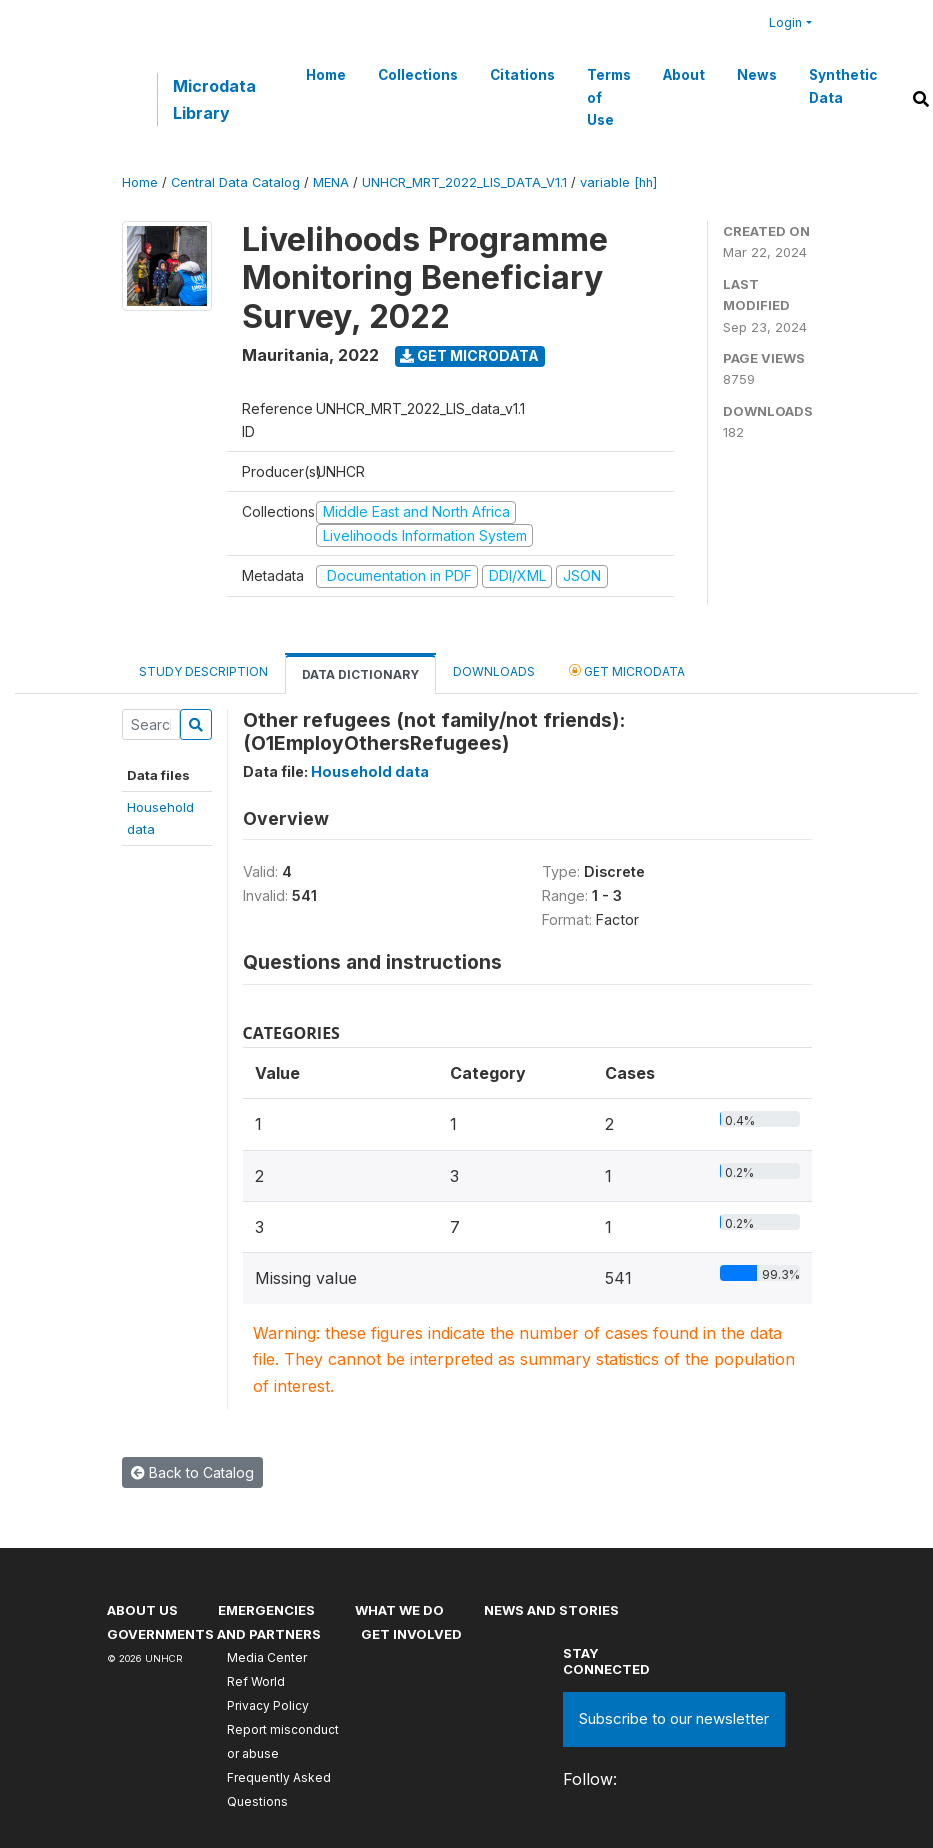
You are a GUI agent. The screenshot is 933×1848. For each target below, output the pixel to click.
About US (142, 1610)
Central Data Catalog (235, 182)
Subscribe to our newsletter (674, 1718)
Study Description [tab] (203, 671)
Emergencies (266, 1610)
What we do (399, 1610)
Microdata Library (214, 99)
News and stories (551, 1610)
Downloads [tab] (494, 671)
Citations (522, 75)
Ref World (256, 1681)
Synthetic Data (843, 86)
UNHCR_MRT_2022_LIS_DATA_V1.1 (464, 182)
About (684, 75)
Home (326, 75)
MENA (331, 182)
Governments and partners (214, 1634)
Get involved (411, 1634)
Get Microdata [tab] (627, 670)
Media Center (267, 1657)
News (757, 75)
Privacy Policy (268, 1705)
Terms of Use (609, 97)
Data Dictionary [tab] (360, 674)
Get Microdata (469, 355)
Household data (370, 771)
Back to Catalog (192, 1472)
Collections (418, 75)
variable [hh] (618, 182)
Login (785, 22)
